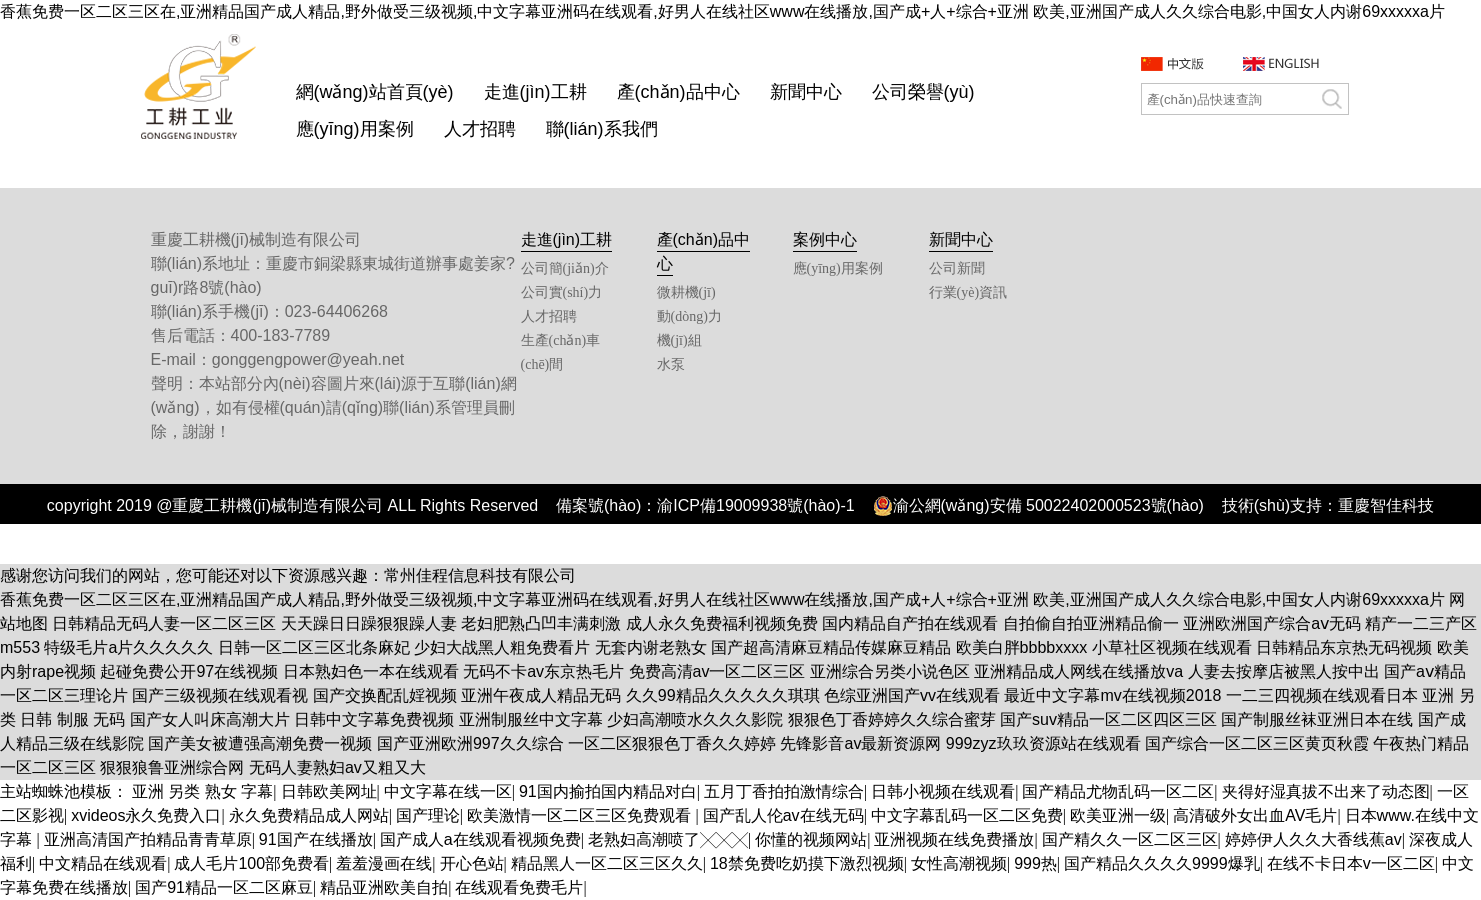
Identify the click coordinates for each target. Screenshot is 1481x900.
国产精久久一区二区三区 (1130, 839)
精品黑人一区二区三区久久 (607, 863)
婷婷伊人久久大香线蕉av (1313, 839)
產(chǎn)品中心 (678, 92)
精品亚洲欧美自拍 (384, 887)
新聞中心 (806, 92)
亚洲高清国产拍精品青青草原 (148, 839)
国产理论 (428, 815)
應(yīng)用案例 (355, 129)
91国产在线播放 (316, 839)
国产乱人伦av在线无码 (783, 815)
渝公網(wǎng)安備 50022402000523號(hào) (1038, 506)
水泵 (671, 364)
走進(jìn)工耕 (535, 92)
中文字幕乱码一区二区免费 (967, 815)
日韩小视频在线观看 (943, 791)
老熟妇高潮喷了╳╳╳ (668, 839)
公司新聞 (957, 268)
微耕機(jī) (686, 292)
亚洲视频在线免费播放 (954, 839)
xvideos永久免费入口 (146, 815)
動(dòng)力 (689, 316)
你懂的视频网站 (811, 839)
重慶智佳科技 (1386, 505)
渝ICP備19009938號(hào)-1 (755, 505)
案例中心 (825, 239)
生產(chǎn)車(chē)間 (561, 352)
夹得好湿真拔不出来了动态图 (1326, 791)
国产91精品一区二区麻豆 (224, 887)
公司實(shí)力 (562, 292)
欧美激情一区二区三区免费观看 (581, 815)
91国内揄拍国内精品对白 (608, 791)
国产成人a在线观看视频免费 (480, 839)
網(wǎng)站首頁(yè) (375, 92)
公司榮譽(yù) (923, 92)
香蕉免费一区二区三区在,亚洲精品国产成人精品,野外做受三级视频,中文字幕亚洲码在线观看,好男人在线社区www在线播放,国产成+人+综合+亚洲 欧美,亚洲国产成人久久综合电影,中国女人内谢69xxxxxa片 (722, 11)
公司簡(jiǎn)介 (565, 268)
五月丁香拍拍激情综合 (784, 791)
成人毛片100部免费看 (251, 863)
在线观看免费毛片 (519, 887)
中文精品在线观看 (103, 863)
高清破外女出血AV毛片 (1255, 815)
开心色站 (472, 863)
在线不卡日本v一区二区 (1351, 863)
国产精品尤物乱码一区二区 (1118, 791)
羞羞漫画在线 (384, 863)
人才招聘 (480, 129)
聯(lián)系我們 (602, 129)
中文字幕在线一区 (448, 791)
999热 (1035, 863)
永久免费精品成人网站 (309, 815)
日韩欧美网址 (329, 791)
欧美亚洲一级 (1118, 815)
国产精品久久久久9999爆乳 (1162, 863)
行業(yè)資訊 (968, 292)
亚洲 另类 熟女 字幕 (202, 791)
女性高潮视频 (959, 863)
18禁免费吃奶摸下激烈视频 (807, 863)
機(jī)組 (679, 340)
